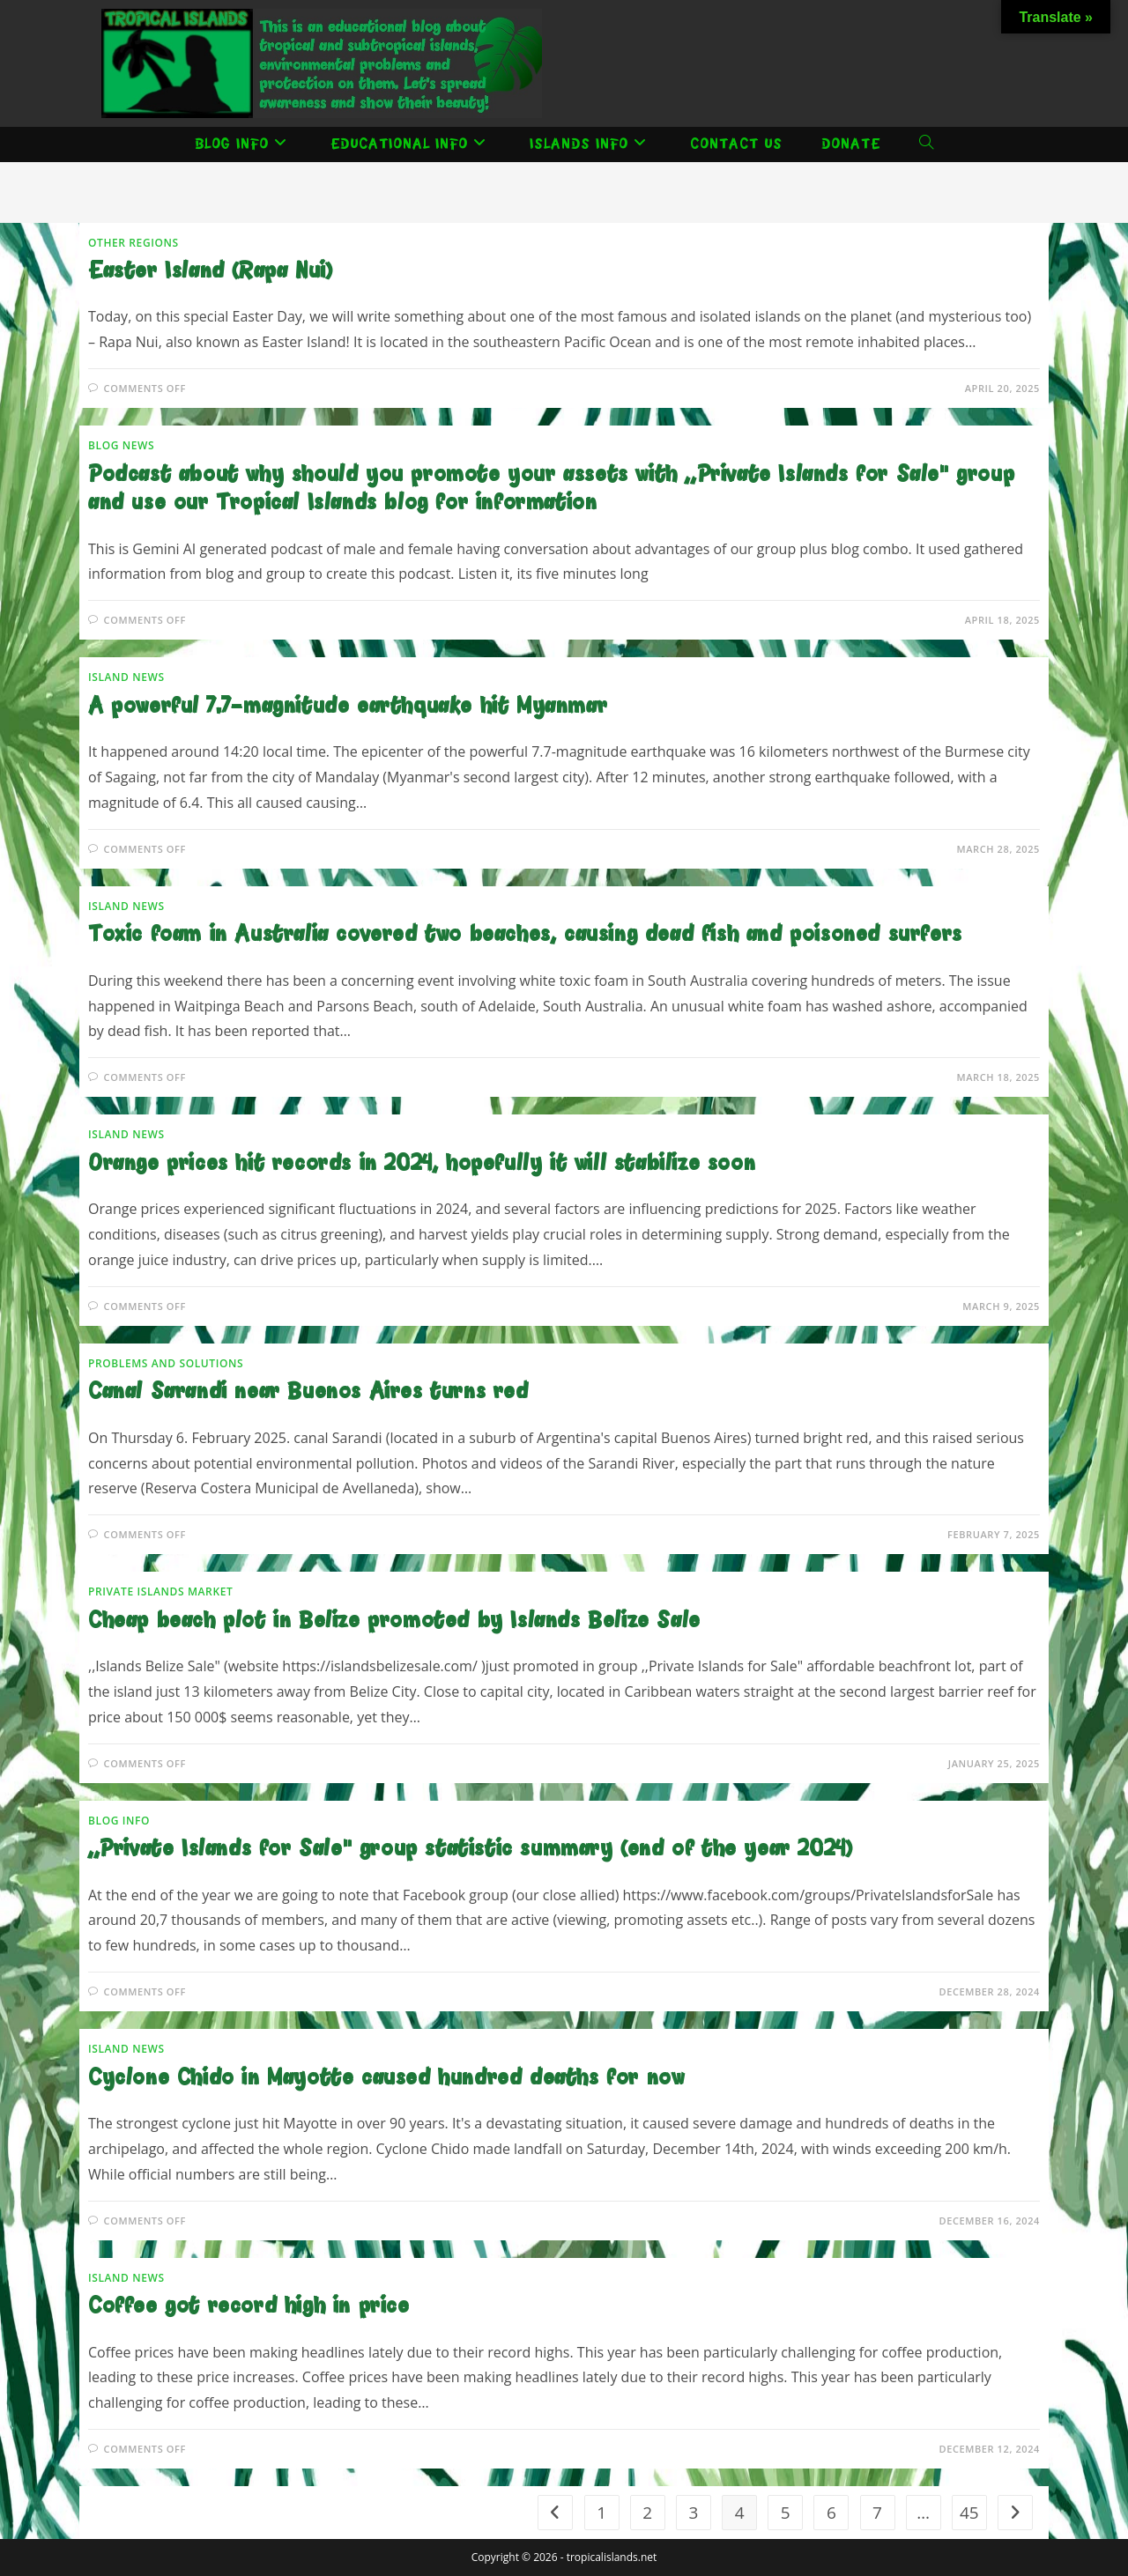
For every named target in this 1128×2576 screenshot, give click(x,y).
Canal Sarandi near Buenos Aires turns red (308, 1392)
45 (969, 2512)
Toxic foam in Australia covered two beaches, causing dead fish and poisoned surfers (525, 935)
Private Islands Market (160, 1591)
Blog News (121, 445)
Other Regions (133, 242)
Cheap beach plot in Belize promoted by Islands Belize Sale (394, 1621)
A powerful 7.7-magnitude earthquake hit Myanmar (347, 707)
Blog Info (119, 1820)
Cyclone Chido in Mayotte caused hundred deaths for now (386, 2079)
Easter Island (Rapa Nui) (210, 272)
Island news (126, 677)
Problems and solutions (165, 1363)
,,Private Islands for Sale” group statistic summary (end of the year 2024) (470, 1850)
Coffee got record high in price (249, 2307)
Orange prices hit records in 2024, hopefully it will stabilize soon (421, 1164)
